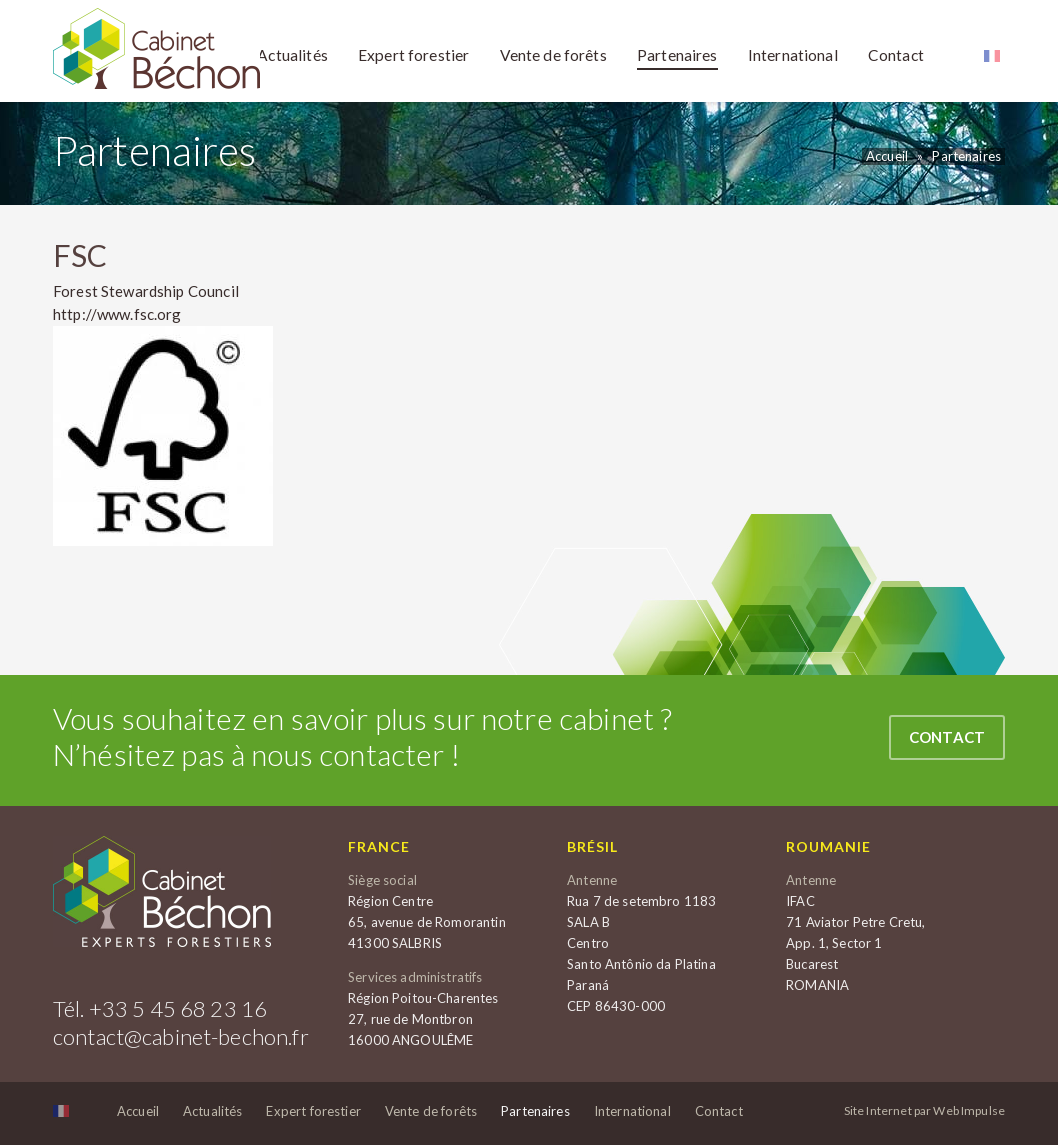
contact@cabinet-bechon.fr (181, 1036)
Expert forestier (313, 1111)
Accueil (887, 156)
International (632, 1111)
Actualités (213, 1111)
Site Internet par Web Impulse (924, 1111)
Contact (947, 737)
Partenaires (966, 156)
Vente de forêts (431, 1111)
